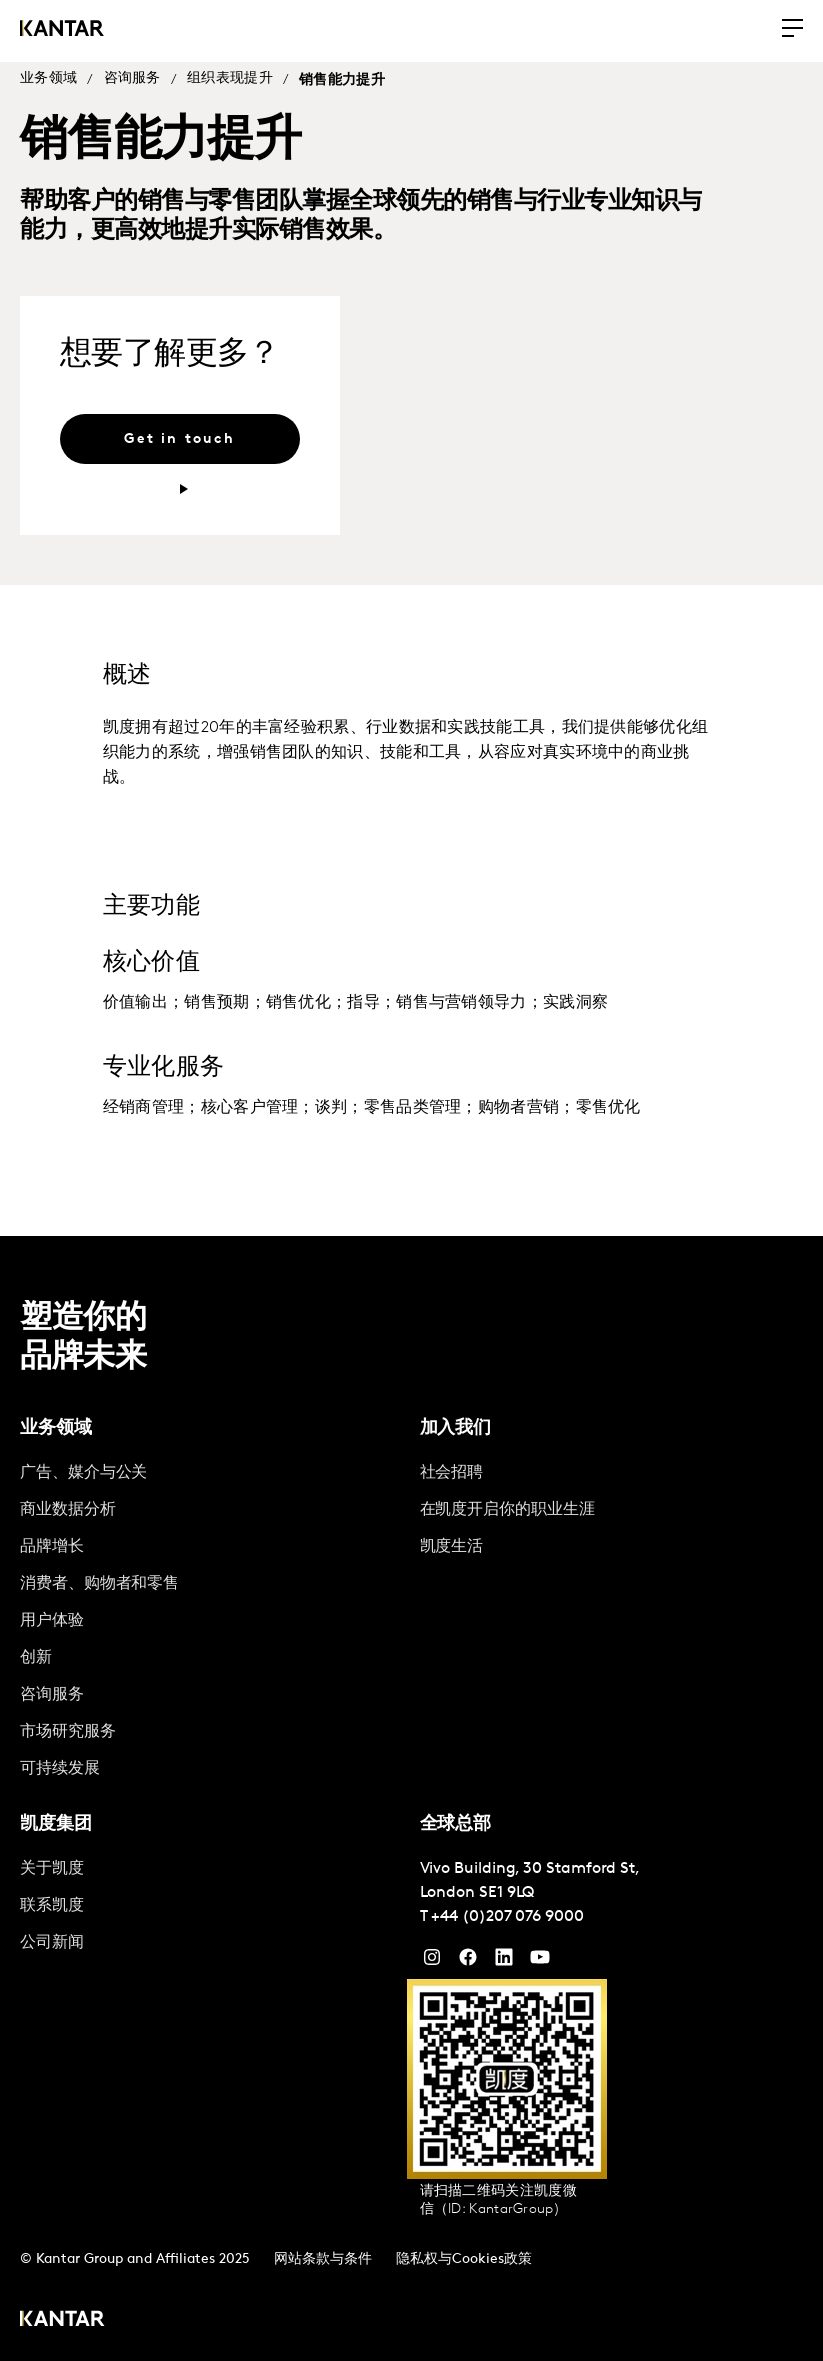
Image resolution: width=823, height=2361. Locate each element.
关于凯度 (52, 1869)
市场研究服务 (68, 1732)
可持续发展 (60, 1769)
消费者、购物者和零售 (99, 1584)
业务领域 (48, 78)
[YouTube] (504, 1962)
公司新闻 (52, 1943)
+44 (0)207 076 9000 (507, 1917)
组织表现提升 (230, 78)
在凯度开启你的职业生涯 (507, 1510)
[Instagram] (432, 1962)
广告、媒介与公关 (83, 1473)
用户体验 (52, 1621)
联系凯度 (52, 1906)
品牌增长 (52, 1547)
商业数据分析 (68, 1510)
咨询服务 (132, 78)
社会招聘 (452, 1473)
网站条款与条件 (323, 2259)
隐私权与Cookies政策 (464, 2259)
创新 (36, 1658)
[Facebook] (468, 1962)
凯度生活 (452, 1547)
